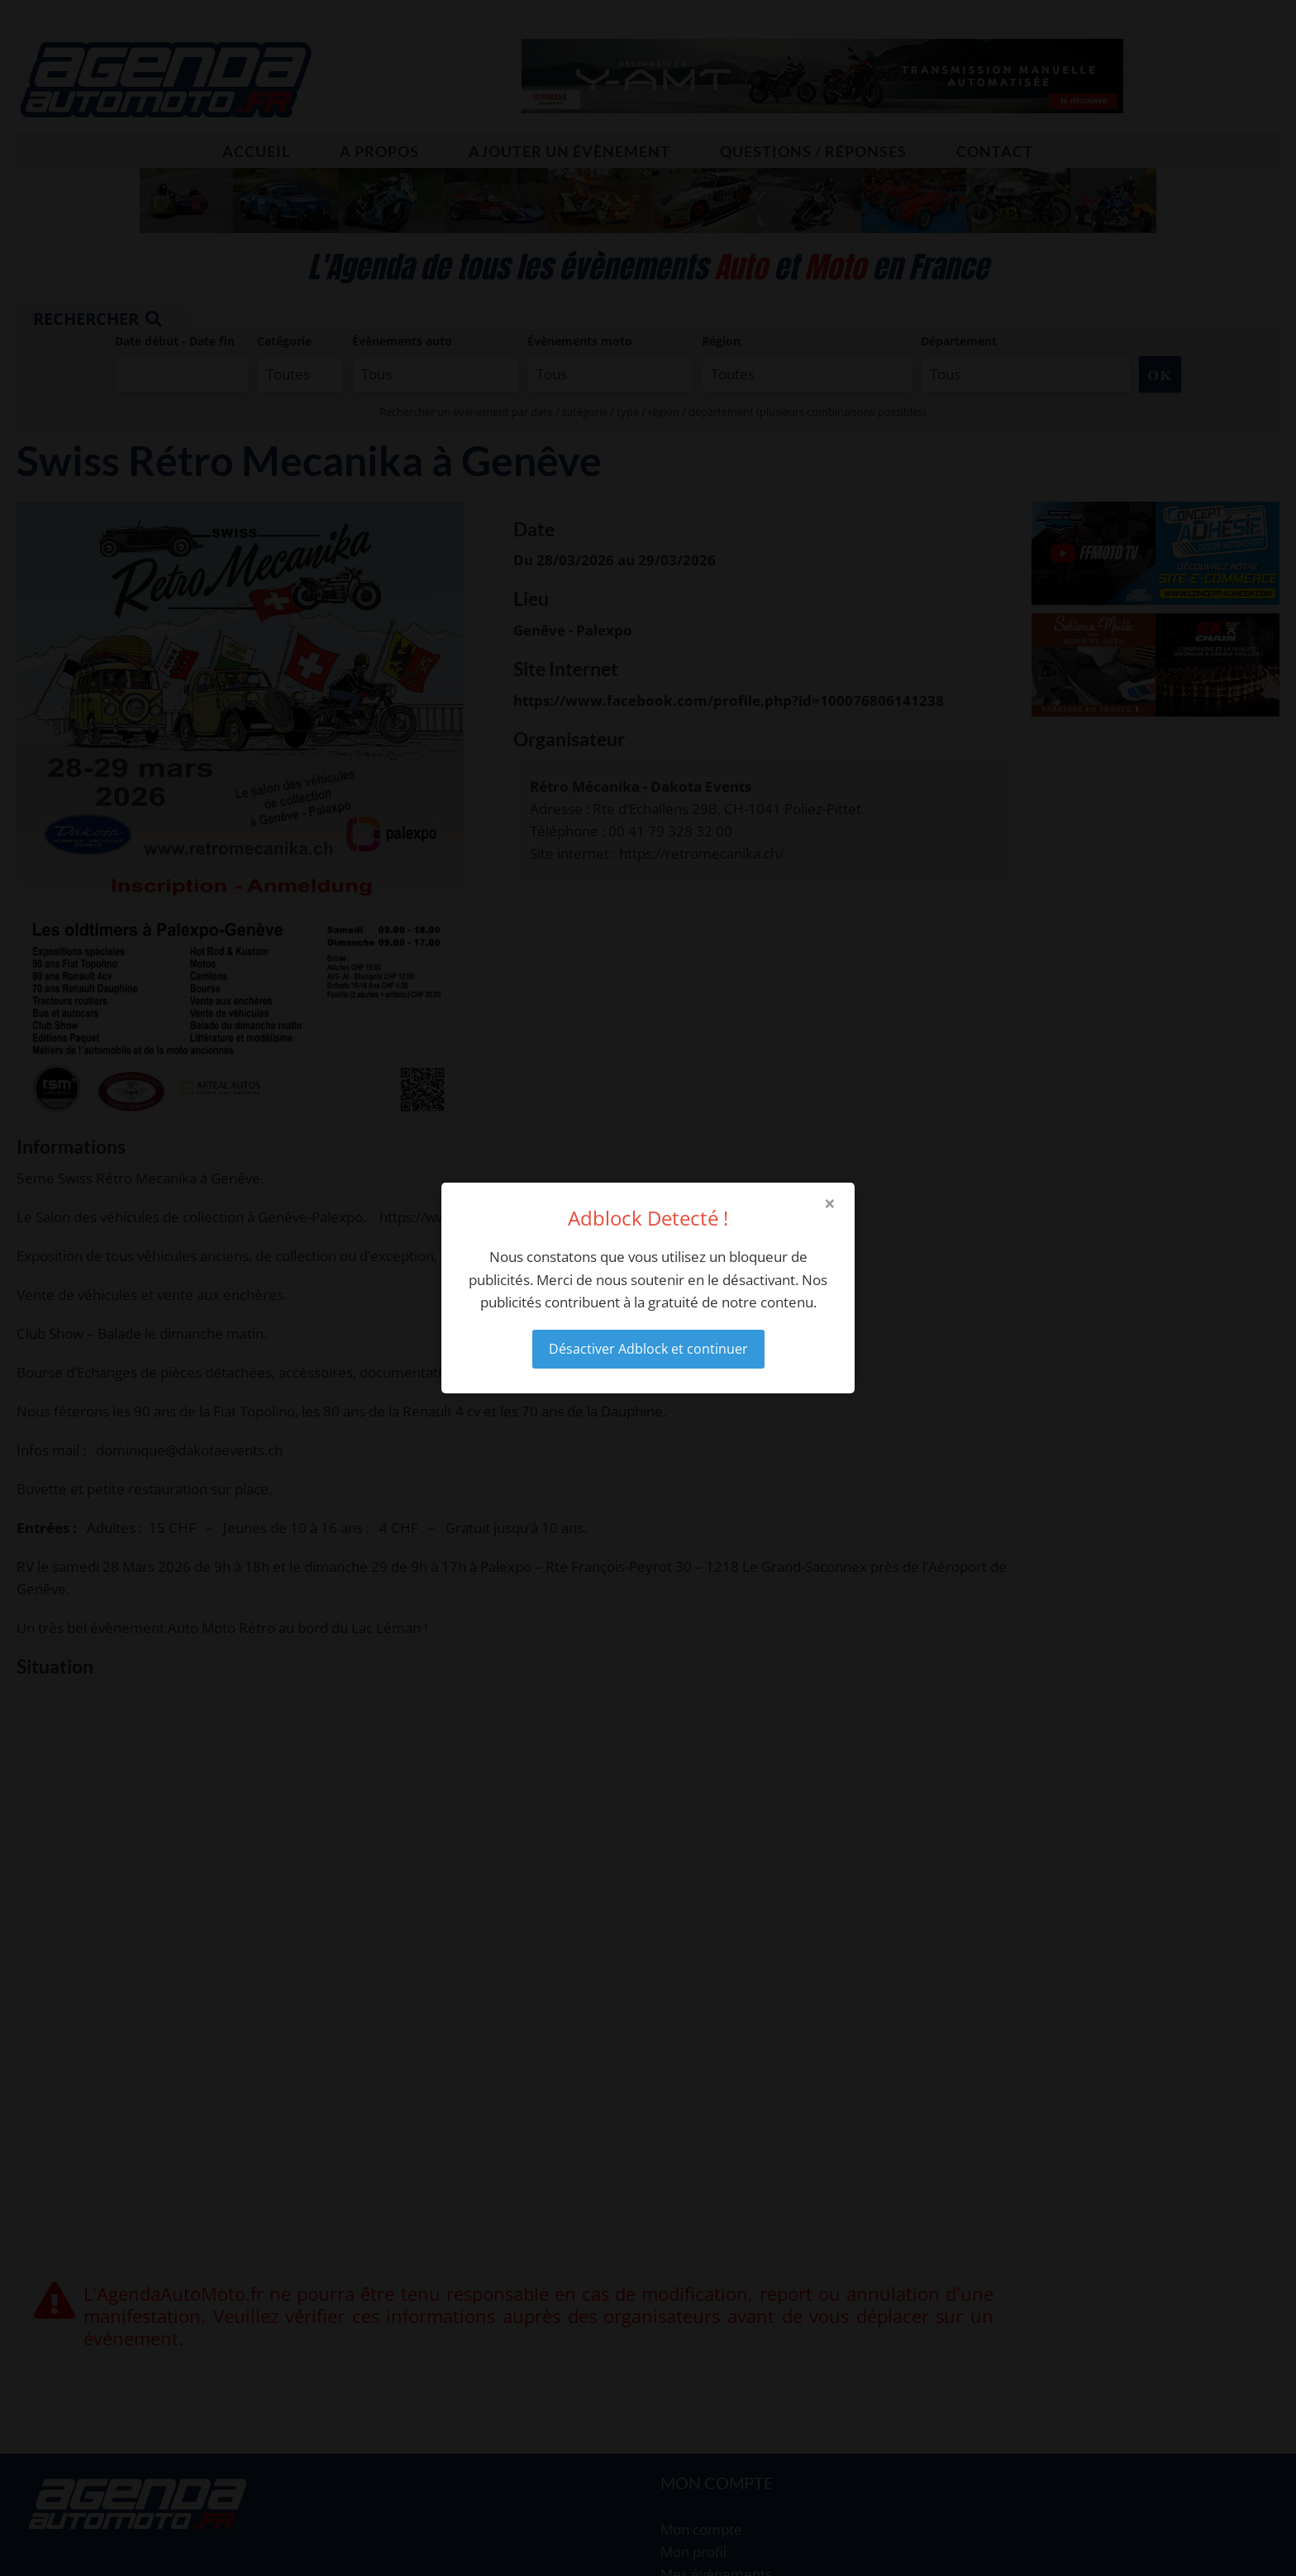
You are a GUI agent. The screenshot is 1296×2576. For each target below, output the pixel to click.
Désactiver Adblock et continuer (648, 1349)
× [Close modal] (830, 1203)
